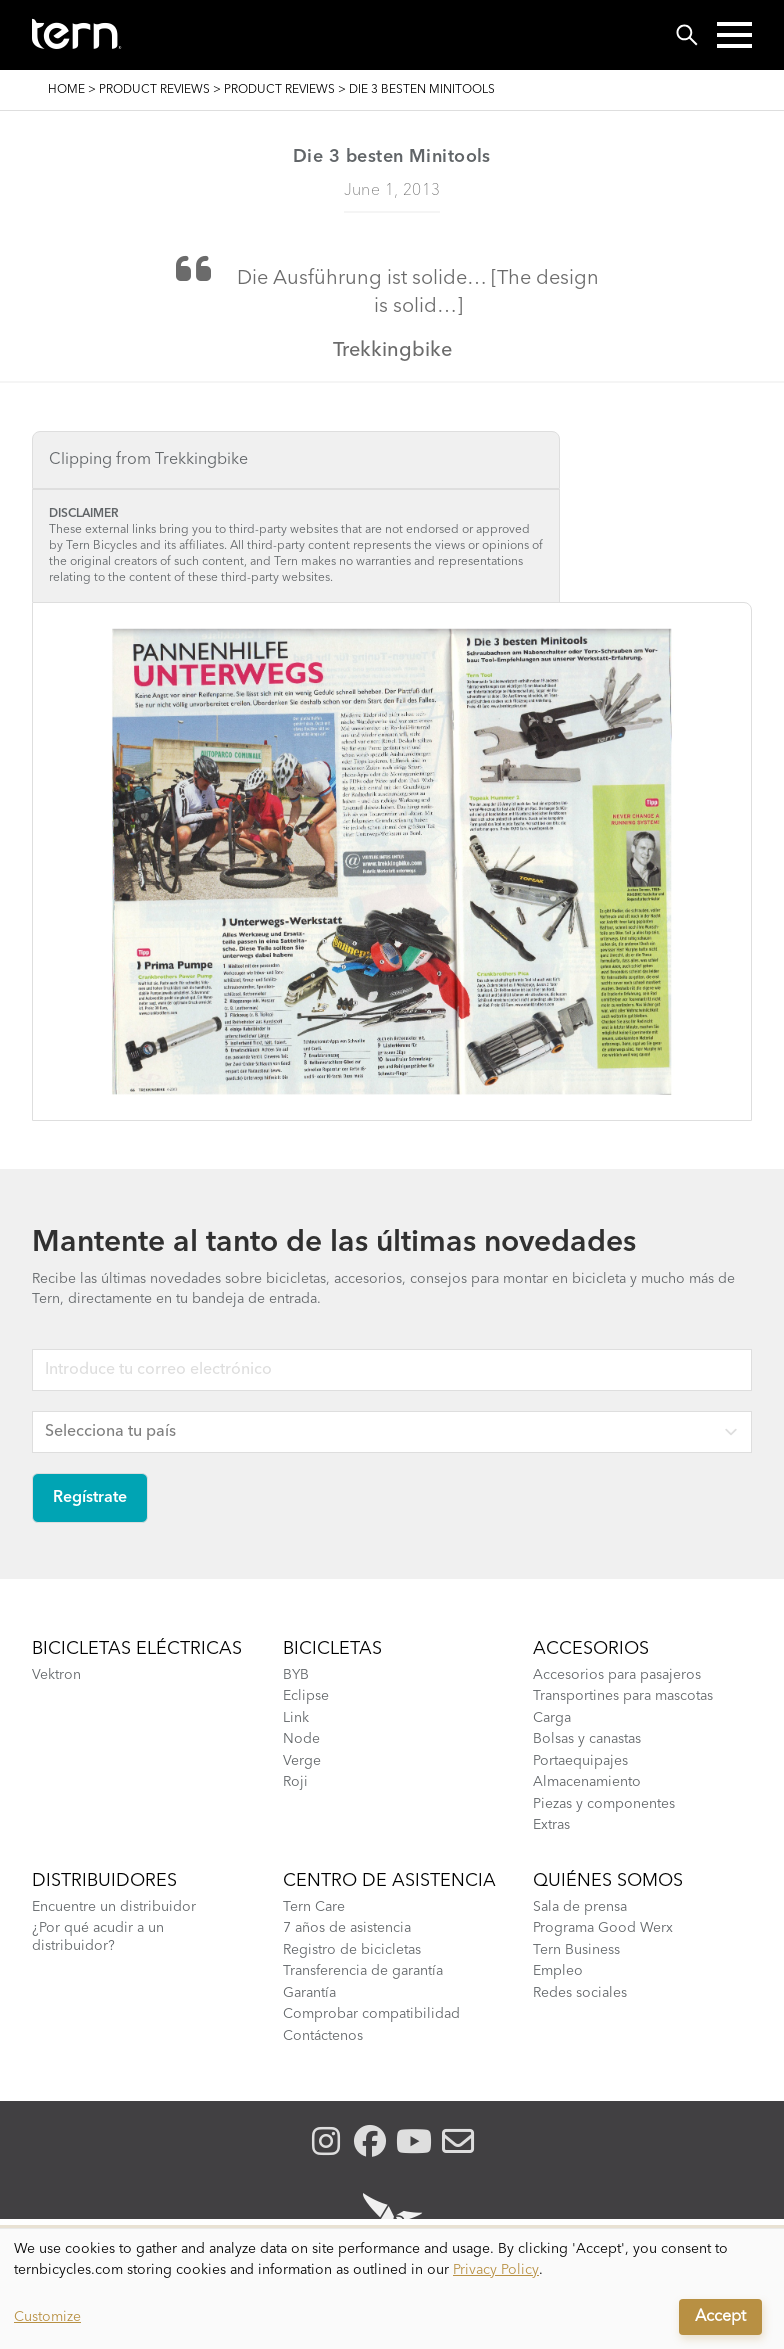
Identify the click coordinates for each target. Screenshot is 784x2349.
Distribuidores (104, 1881)
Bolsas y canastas (587, 1739)
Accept (720, 2317)
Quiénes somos (608, 1881)
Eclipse (306, 1696)
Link (296, 1718)
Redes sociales (580, 1993)
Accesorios (591, 1649)
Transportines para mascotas (623, 1696)
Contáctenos (323, 2036)
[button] (734, 35)
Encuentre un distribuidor (114, 1907)
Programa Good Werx (603, 1928)
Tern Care (314, 1907)
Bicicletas (332, 1649)
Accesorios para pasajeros (617, 1675)
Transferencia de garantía (363, 1971)
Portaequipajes (580, 1761)
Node (301, 1739)
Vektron (56, 1675)
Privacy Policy (496, 2270)
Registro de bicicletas (352, 1950)
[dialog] (392, 2289)
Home (66, 90)
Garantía (309, 1993)
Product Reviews (154, 90)
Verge (302, 1761)
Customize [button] (47, 2317)
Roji (295, 1782)
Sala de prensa (580, 1907)
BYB (296, 1675)
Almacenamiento (587, 1782)
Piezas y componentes (604, 1804)
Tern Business (576, 1950)
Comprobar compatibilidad (371, 2014)
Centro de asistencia (389, 1881)
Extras (551, 1825)
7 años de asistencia (347, 1928)
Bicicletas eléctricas (137, 1649)
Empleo (558, 1971)
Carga (552, 1718)
